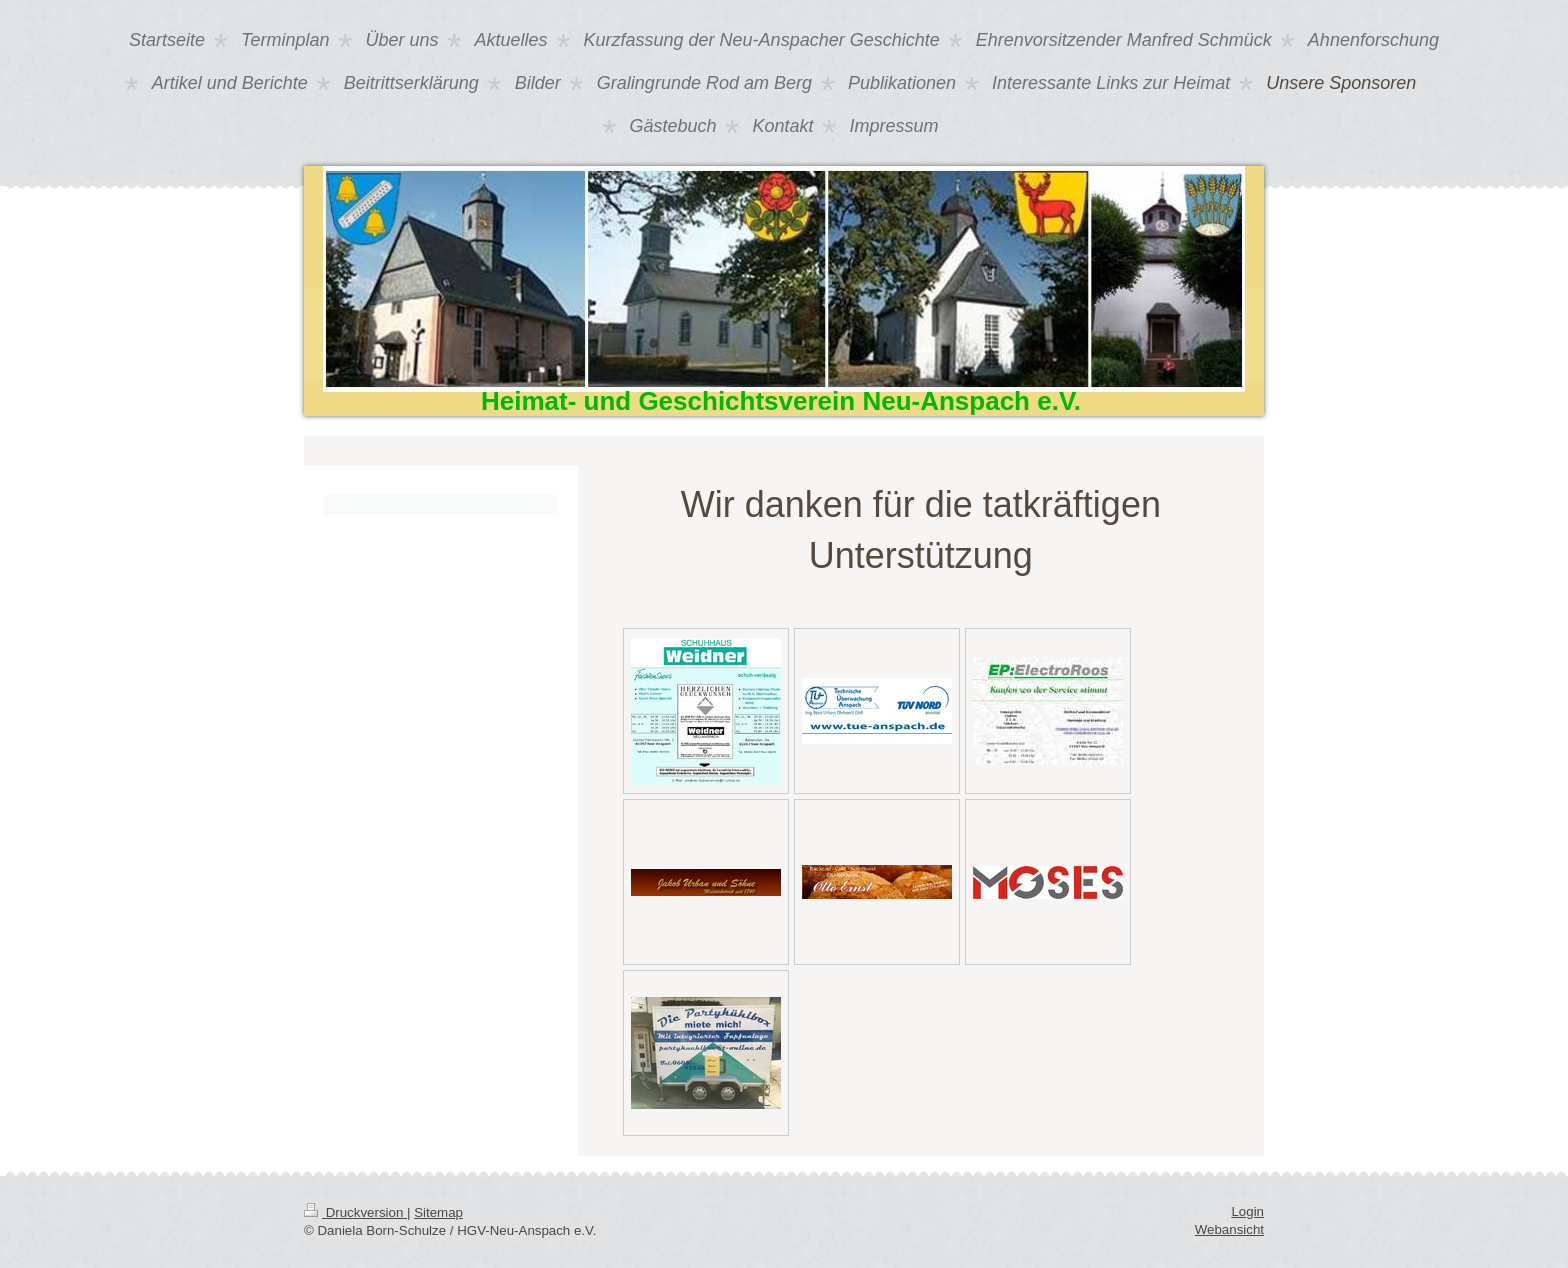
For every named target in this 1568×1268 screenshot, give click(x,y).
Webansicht (1229, 1229)
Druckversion (355, 1212)
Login (1247, 1211)
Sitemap (438, 1212)
